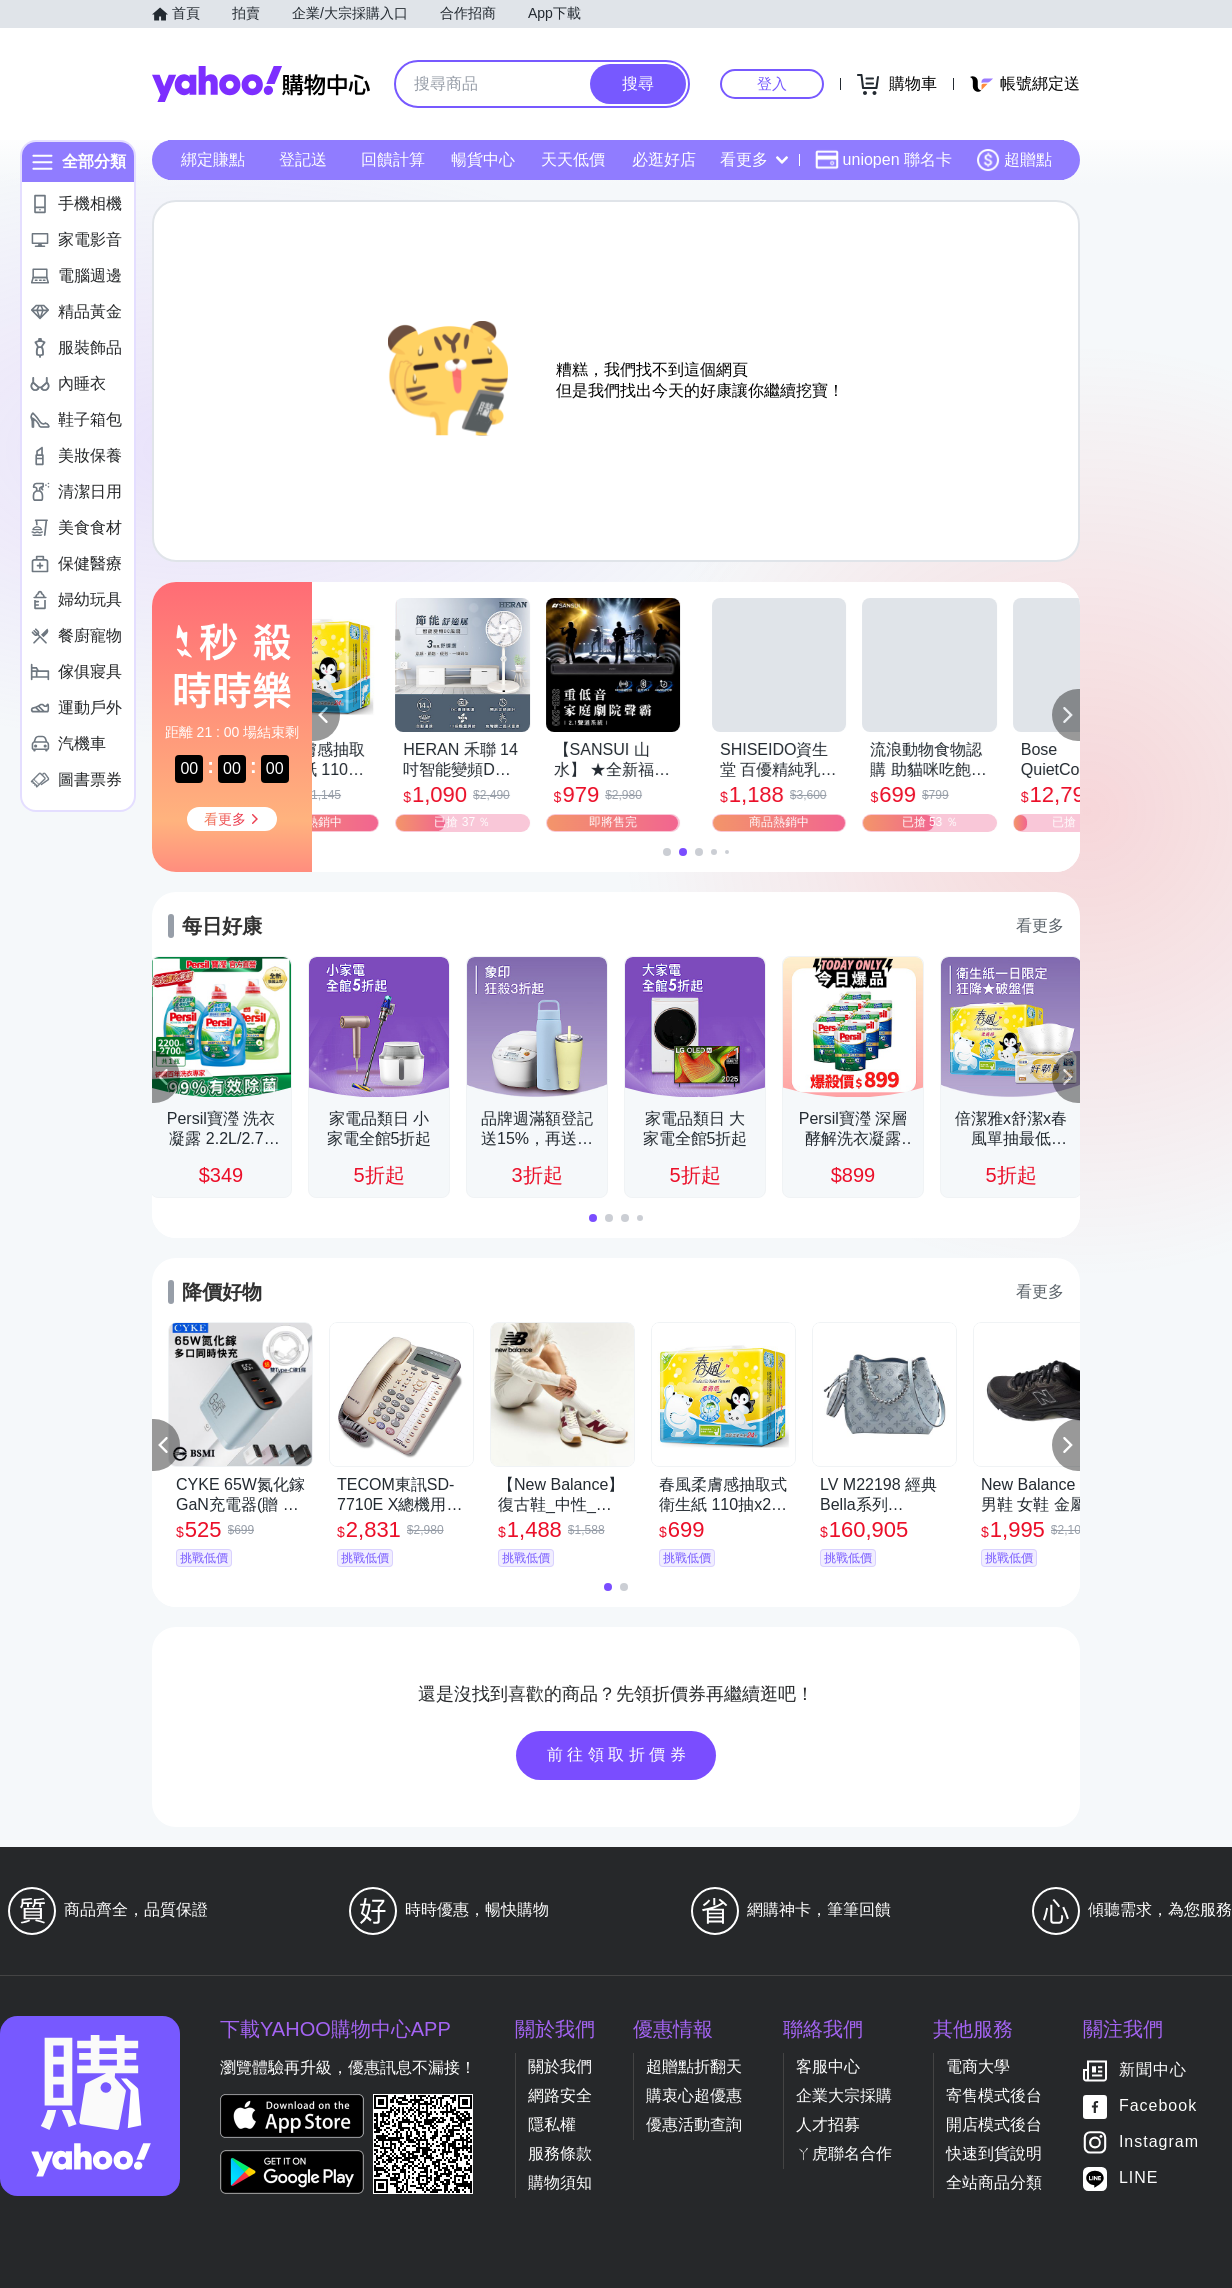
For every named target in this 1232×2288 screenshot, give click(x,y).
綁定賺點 (213, 159)
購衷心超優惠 (694, 2095)
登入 (772, 83)
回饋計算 (393, 159)
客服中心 (828, 2066)
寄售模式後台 (994, 2095)
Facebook (1158, 2106)
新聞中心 (1153, 2070)
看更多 (754, 159)
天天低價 (573, 159)
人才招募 (828, 2124)
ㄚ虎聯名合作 (844, 2153)
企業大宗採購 (844, 2095)
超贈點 (1014, 160)
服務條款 (560, 2153)
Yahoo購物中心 (261, 84)
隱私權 (552, 2124)
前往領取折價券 (619, 1754)
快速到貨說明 (994, 2153)
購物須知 (560, 2182)
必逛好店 (664, 159)
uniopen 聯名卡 (883, 160)
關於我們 (560, 2066)
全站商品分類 (994, 2182)
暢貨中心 (483, 159)
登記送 (303, 159)
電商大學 (978, 2066)
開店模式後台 (994, 2124)
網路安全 (560, 2095)
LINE (1139, 2178)
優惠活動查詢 (694, 2124)
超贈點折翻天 (694, 2066)
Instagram (1159, 2142)
